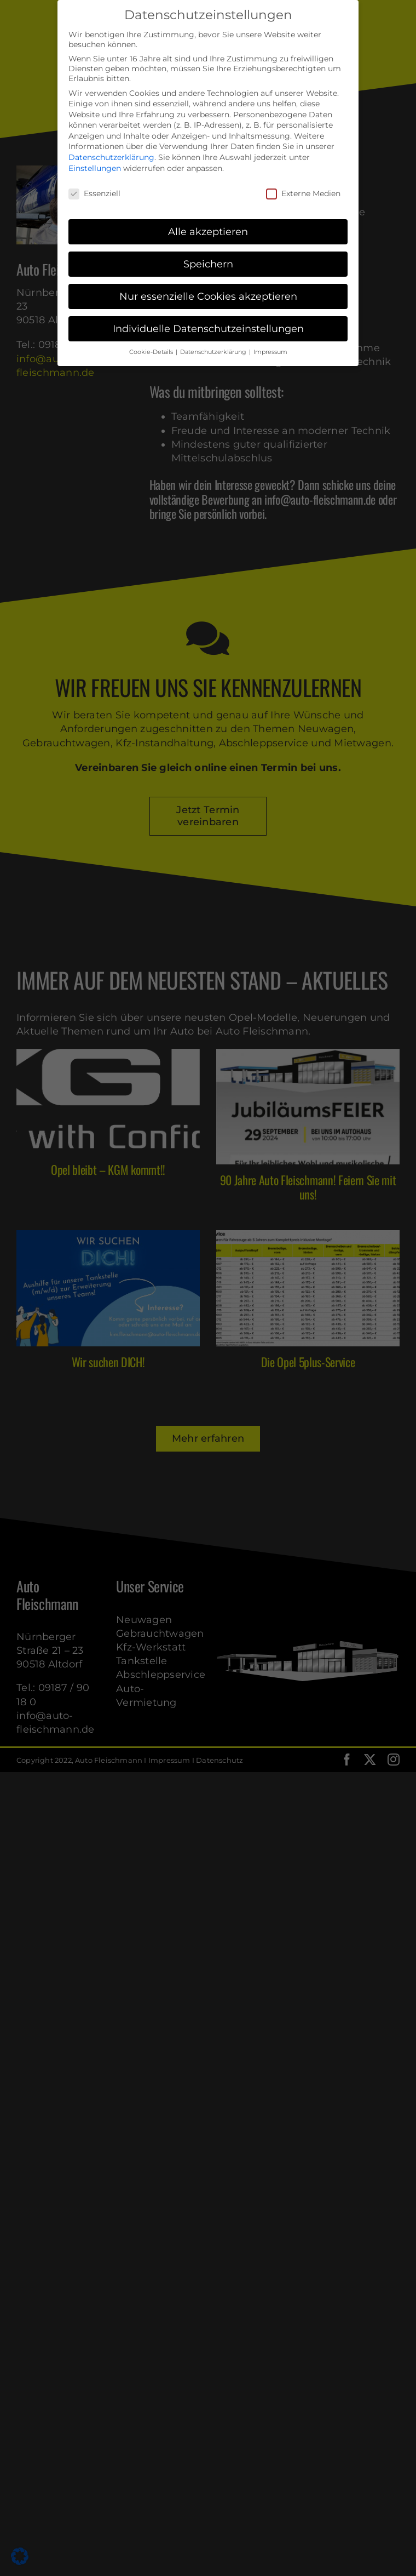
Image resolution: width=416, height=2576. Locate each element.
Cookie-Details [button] (152, 352)
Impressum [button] (270, 352)
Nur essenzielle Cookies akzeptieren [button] (208, 296)
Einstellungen (94, 168)
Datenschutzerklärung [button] (214, 352)
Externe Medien (303, 193)
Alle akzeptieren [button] (208, 231)
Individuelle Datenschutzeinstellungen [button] (208, 328)
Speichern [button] (208, 264)
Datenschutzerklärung (111, 157)
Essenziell (94, 193)
